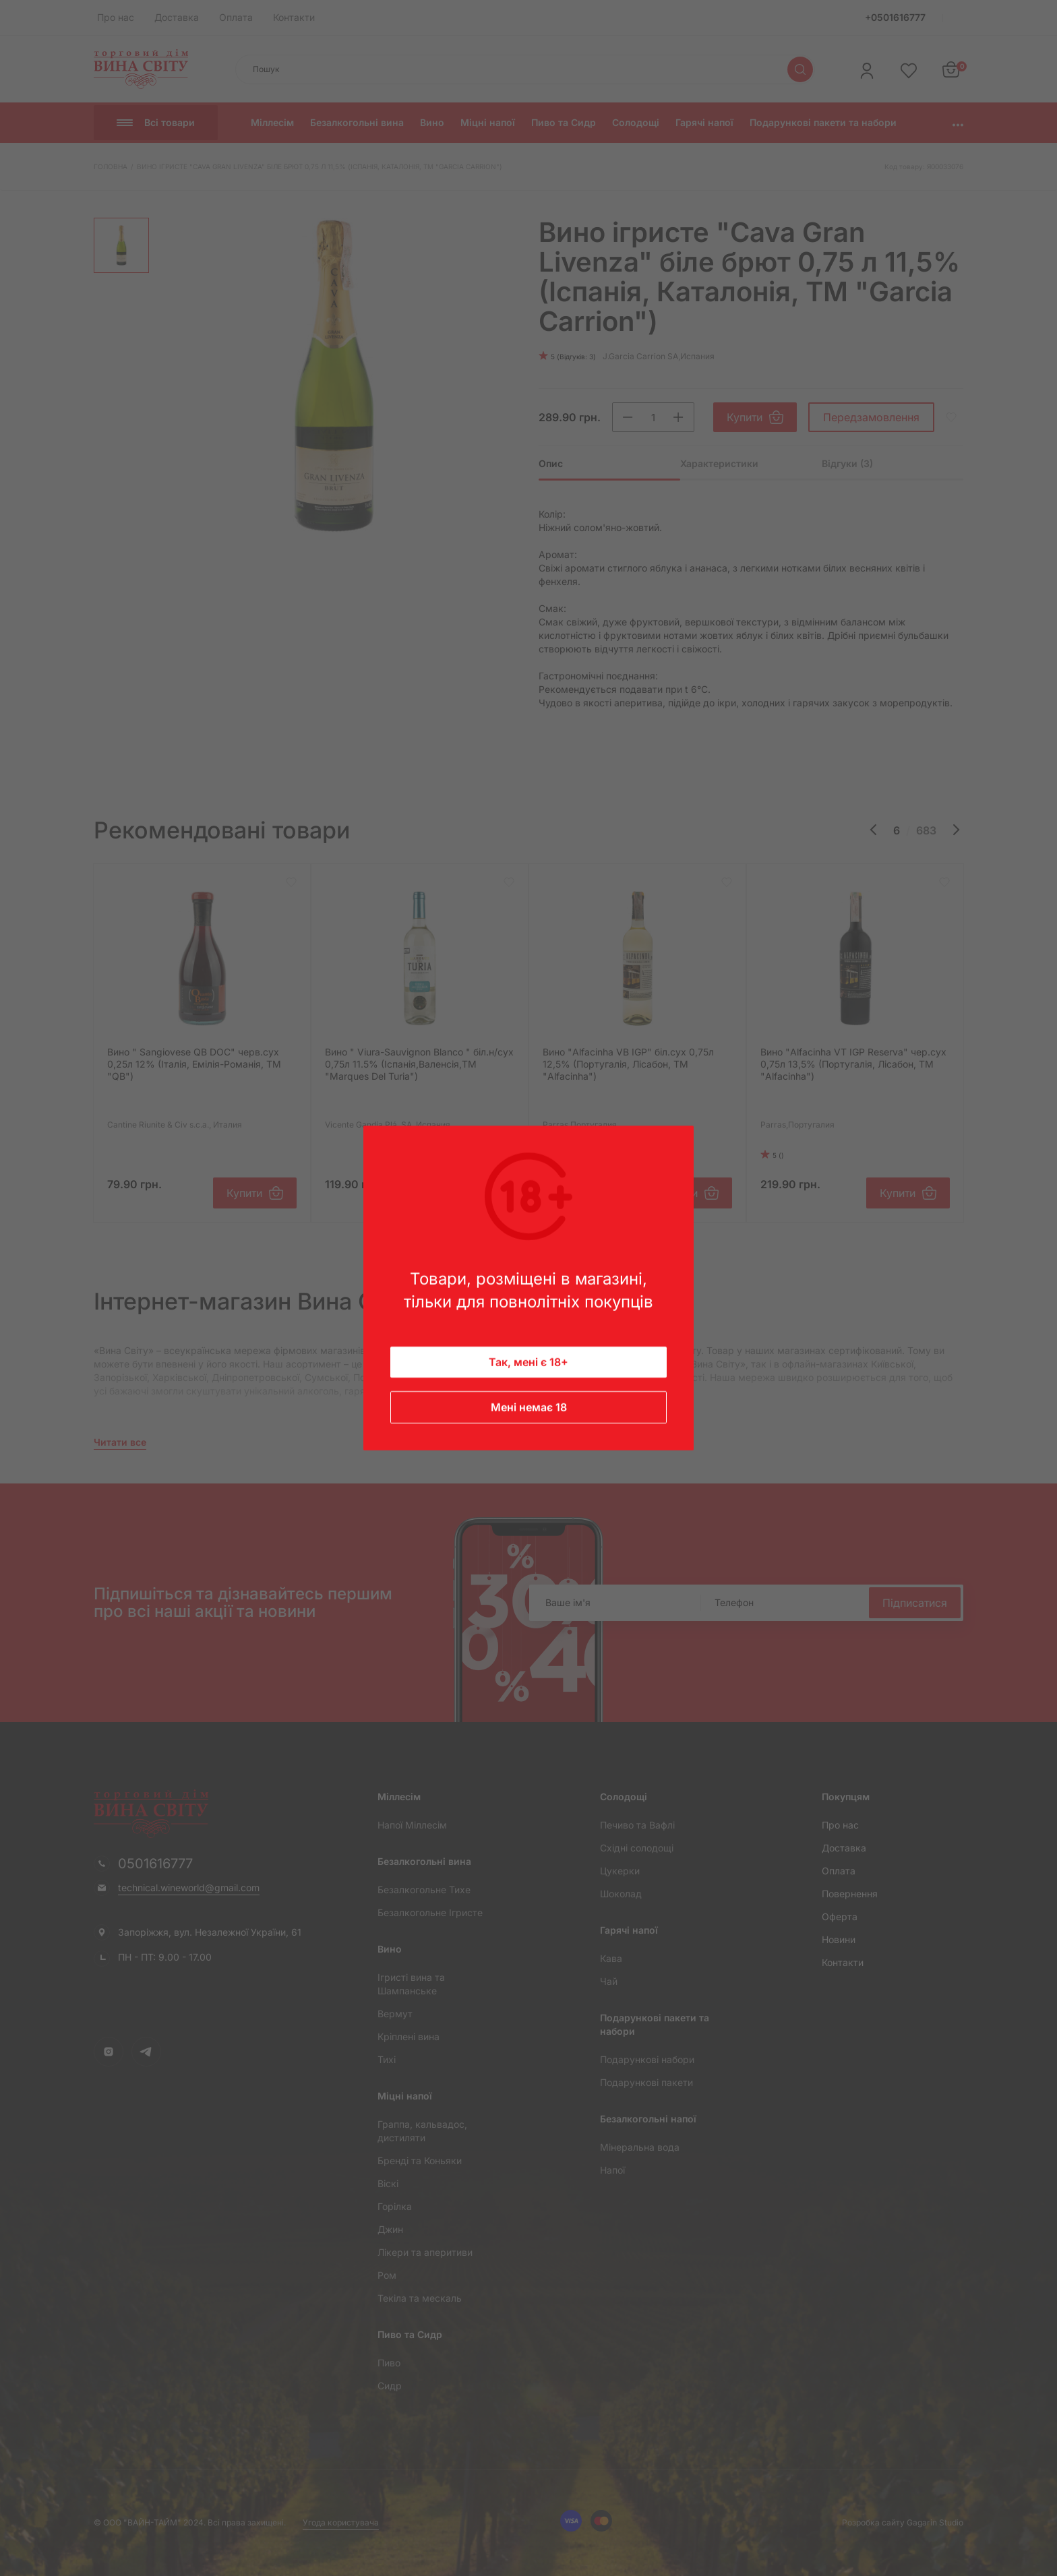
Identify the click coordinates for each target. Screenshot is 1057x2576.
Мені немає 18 (529, 1407)
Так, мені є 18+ (528, 1362)
